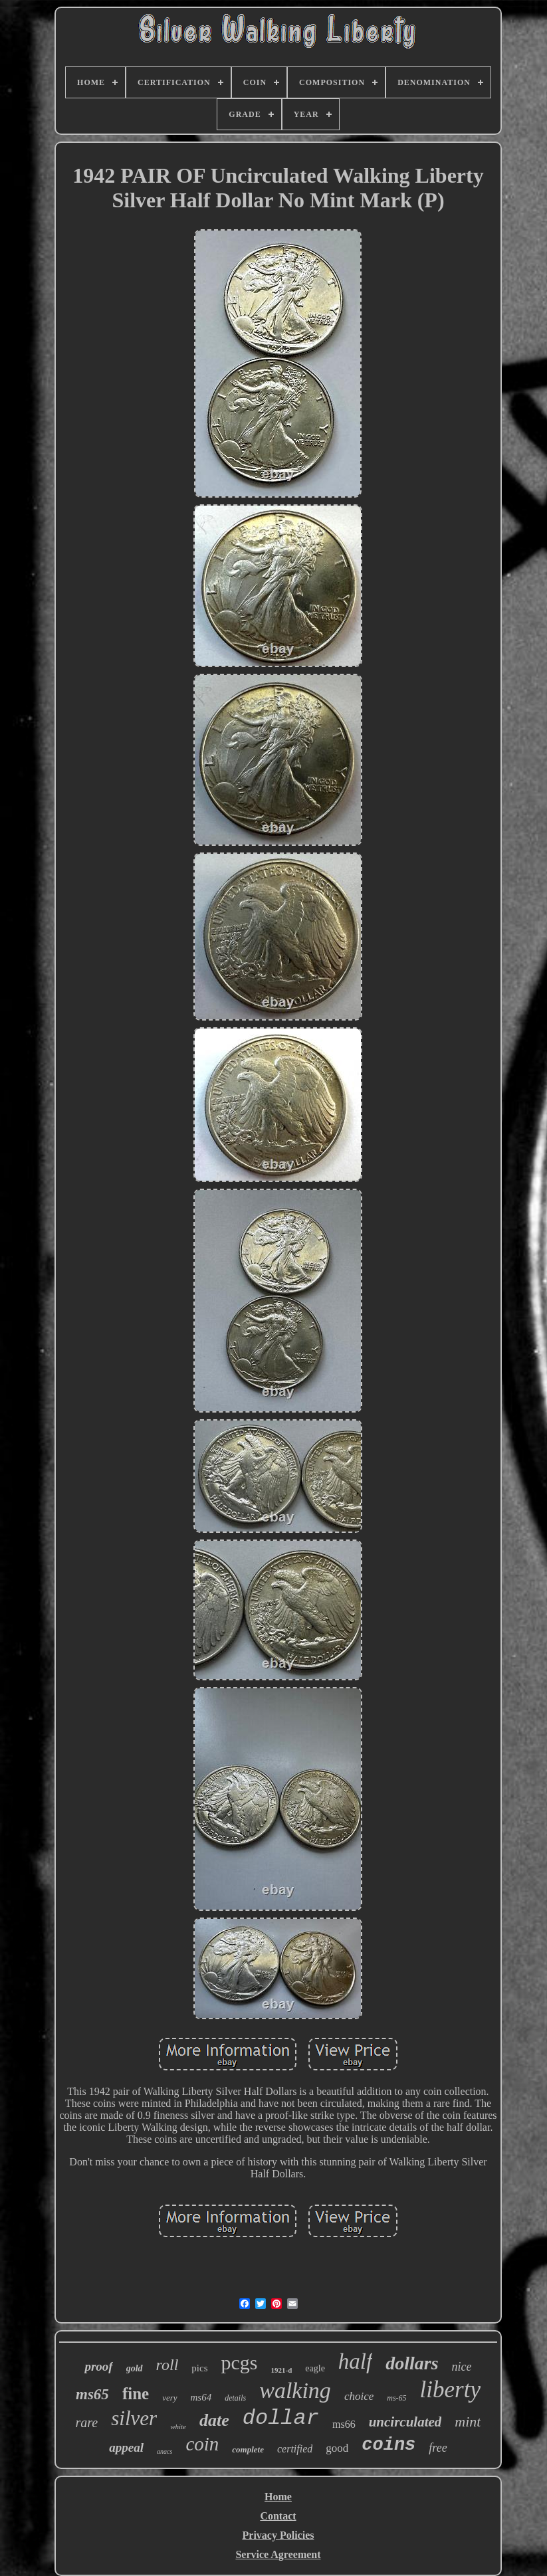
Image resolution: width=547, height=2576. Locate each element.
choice (359, 2396)
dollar (281, 2418)
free (438, 2447)
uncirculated (405, 2422)
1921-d (281, 2370)
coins (388, 2445)
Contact (278, 2516)
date (214, 2420)
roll (167, 2364)
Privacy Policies (278, 2535)
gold (134, 2368)
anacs (164, 2451)
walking (295, 2390)
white (178, 2426)
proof (98, 2366)
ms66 (344, 2424)
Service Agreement (277, 2554)
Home (278, 2496)
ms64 (201, 2397)
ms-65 (396, 2398)
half (355, 2361)
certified (294, 2448)
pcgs (239, 2362)
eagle (315, 2368)
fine (135, 2394)
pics (199, 2368)
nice (462, 2366)
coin (202, 2443)
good (337, 2448)
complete (248, 2449)
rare (87, 2422)
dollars (411, 2363)
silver (134, 2418)
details (235, 2398)
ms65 (92, 2394)
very (169, 2398)
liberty (450, 2390)
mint (468, 2421)
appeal (126, 2447)
